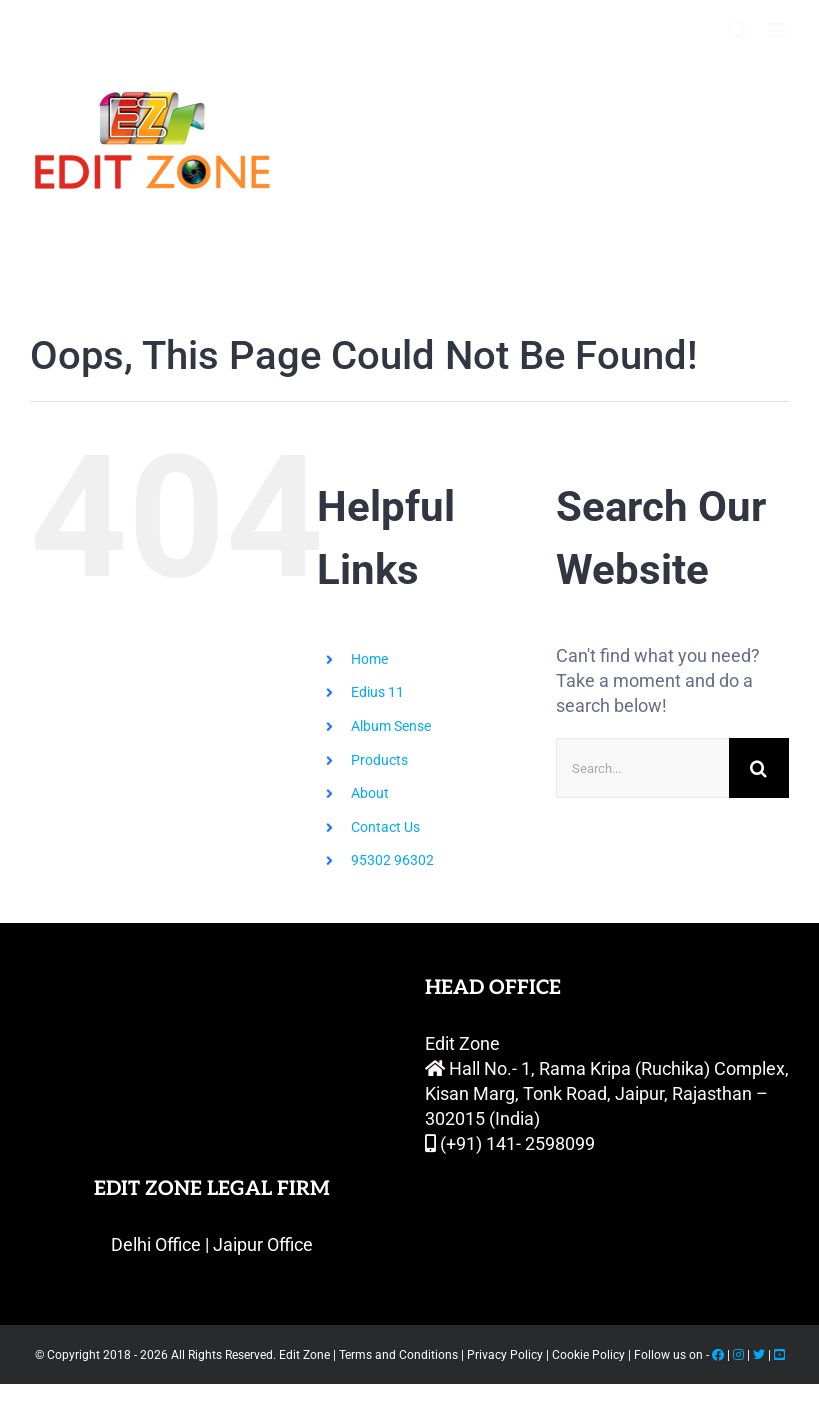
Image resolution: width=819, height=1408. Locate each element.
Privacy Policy (505, 1355)
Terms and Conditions (398, 1355)
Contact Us (385, 827)
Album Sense (391, 726)
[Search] (759, 768)
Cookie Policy (590, 1355)
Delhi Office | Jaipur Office (212, 1244)
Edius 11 (377, 692)
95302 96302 (392, 860)
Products (379, 760)
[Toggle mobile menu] (778, 30)
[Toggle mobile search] (738, 30)
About (370, 793)
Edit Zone (306, 1355)
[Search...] (642, 768)
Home (369, 659)
